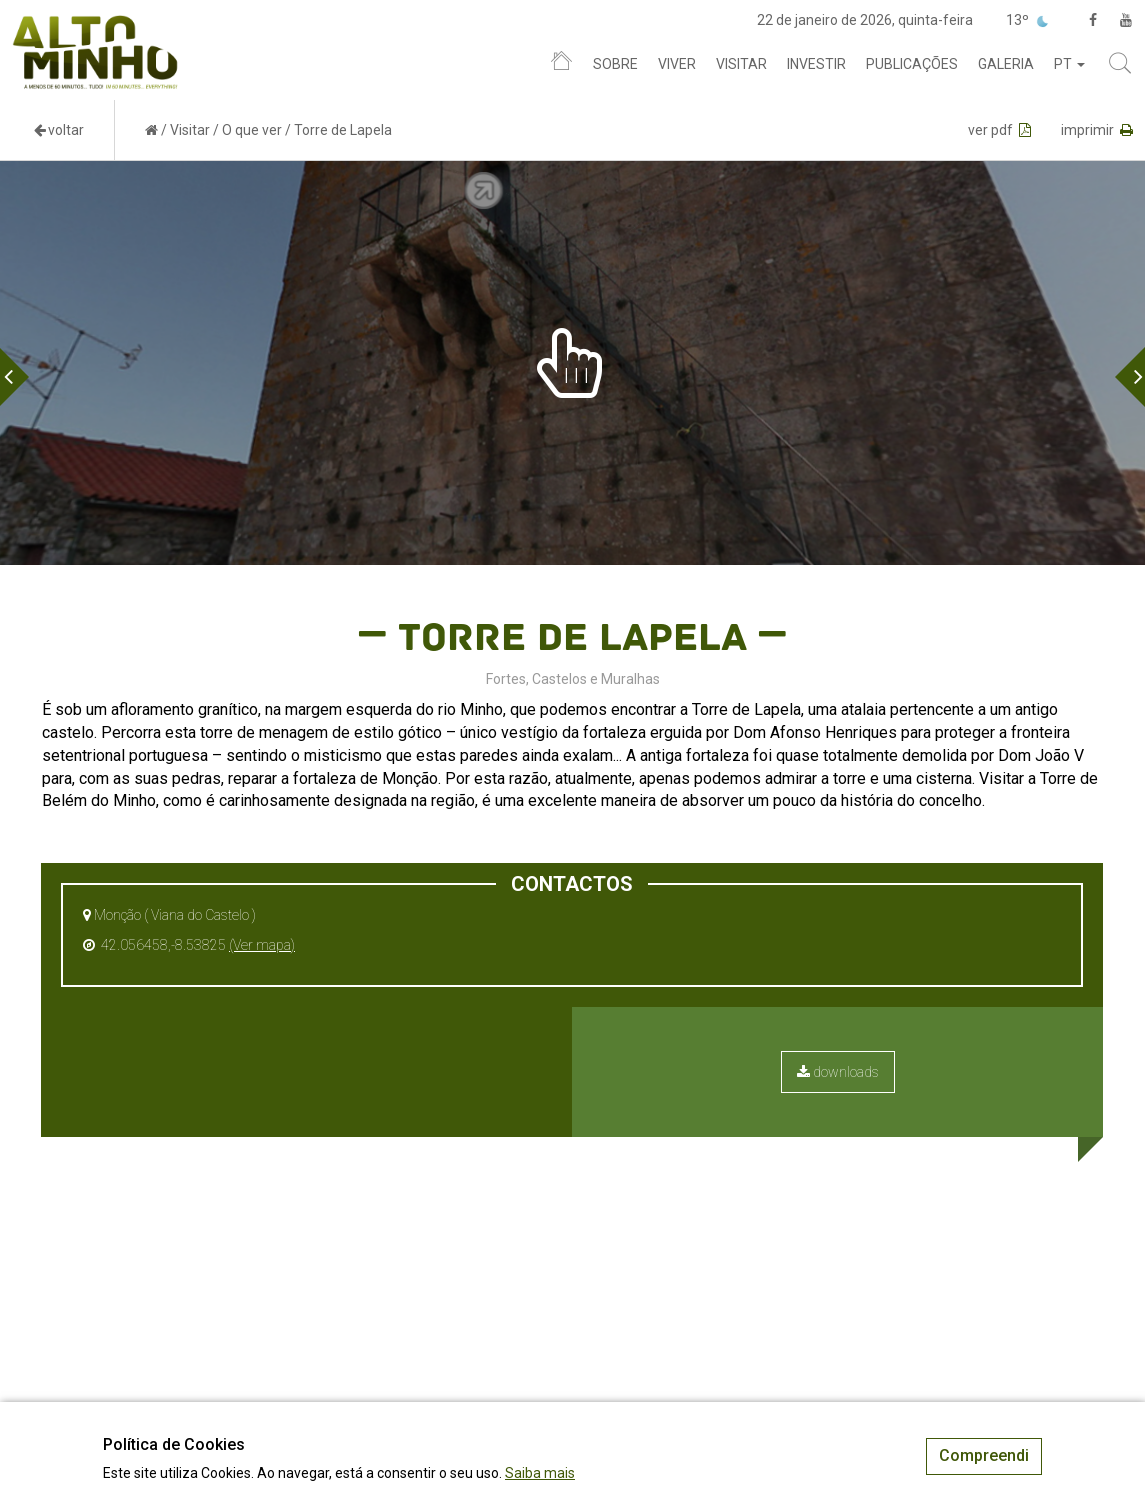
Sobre (615, 64)
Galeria (1006, 64)
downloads (838, 1072)
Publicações (912, 64)
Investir (816, 64)
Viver (677, 64)
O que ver (252, 130)
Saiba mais (540, 1473)
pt (1069, 64)
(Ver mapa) (262, 945)
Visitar (741, 64)
